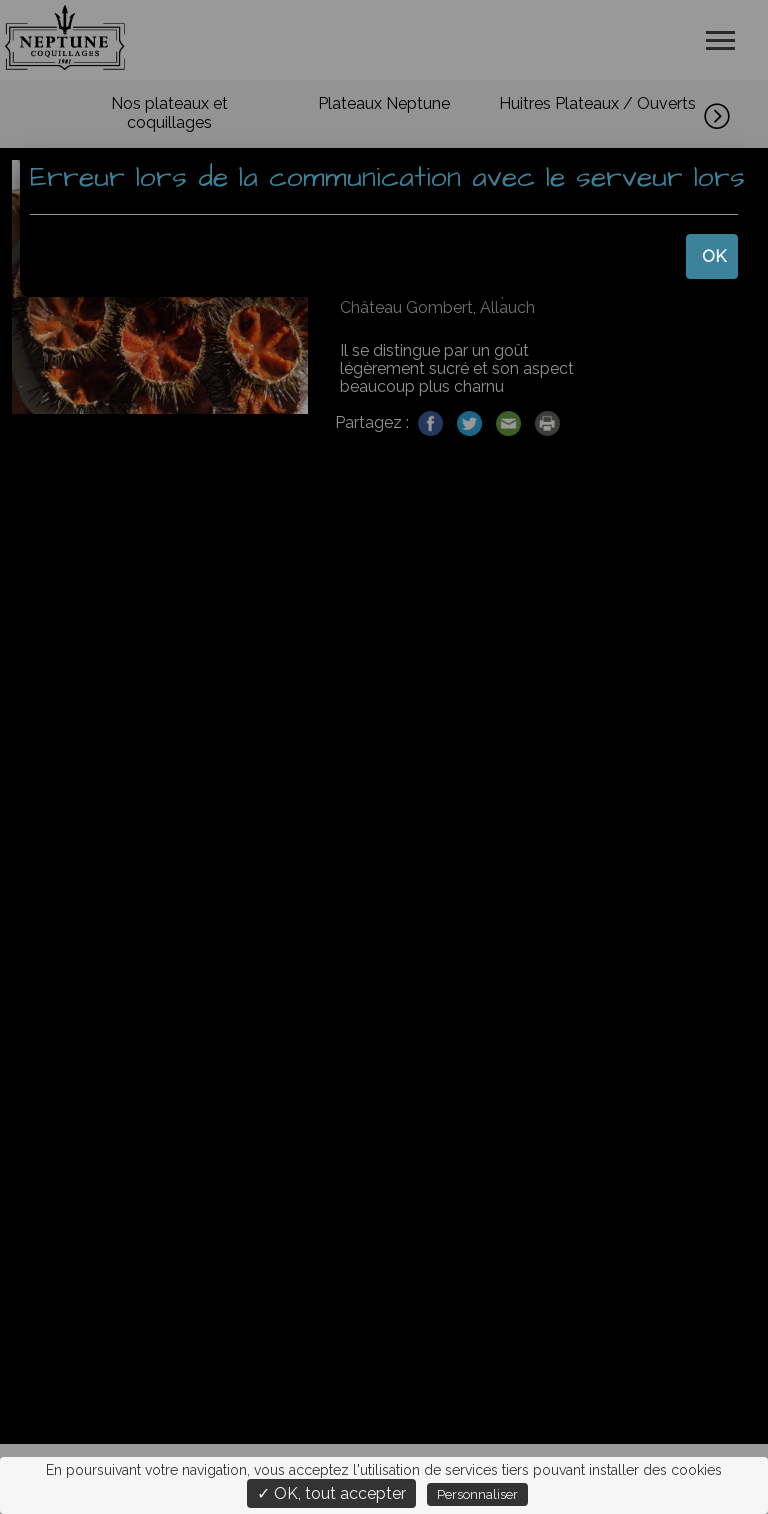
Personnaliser (477, 1494)
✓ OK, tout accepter (331, 1493)
